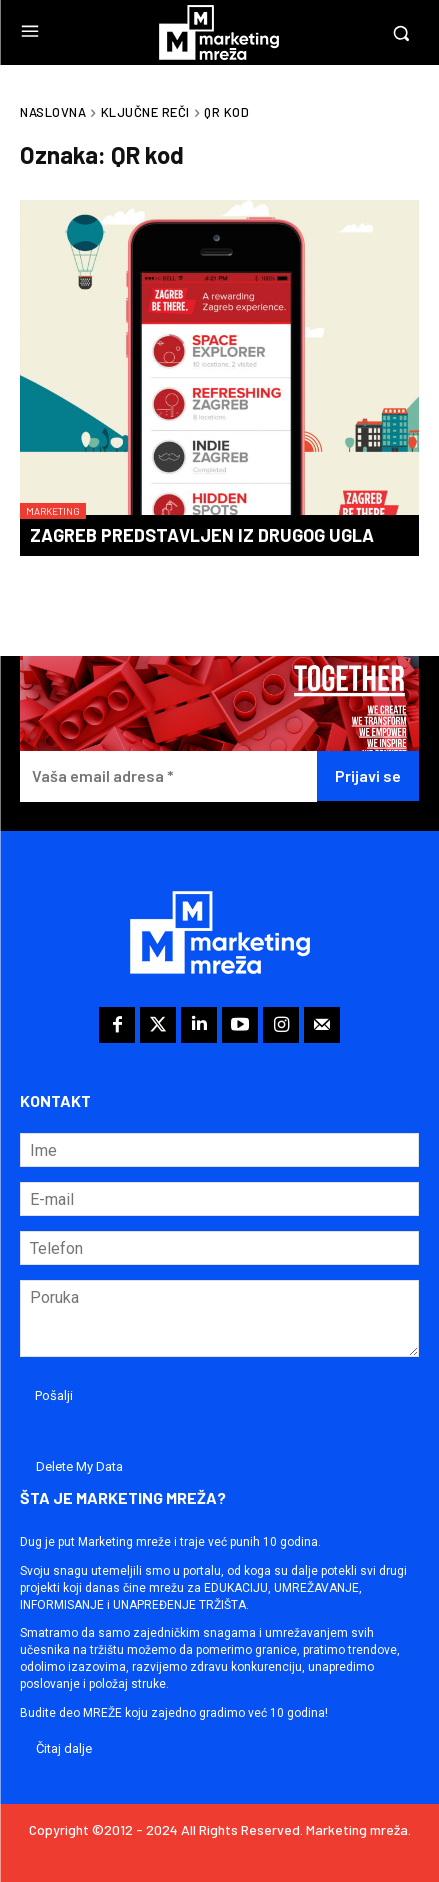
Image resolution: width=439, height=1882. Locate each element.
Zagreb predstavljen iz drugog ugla (202, 535)
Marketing (53, 511)
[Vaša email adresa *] (168, 776)
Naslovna (53, 112)
